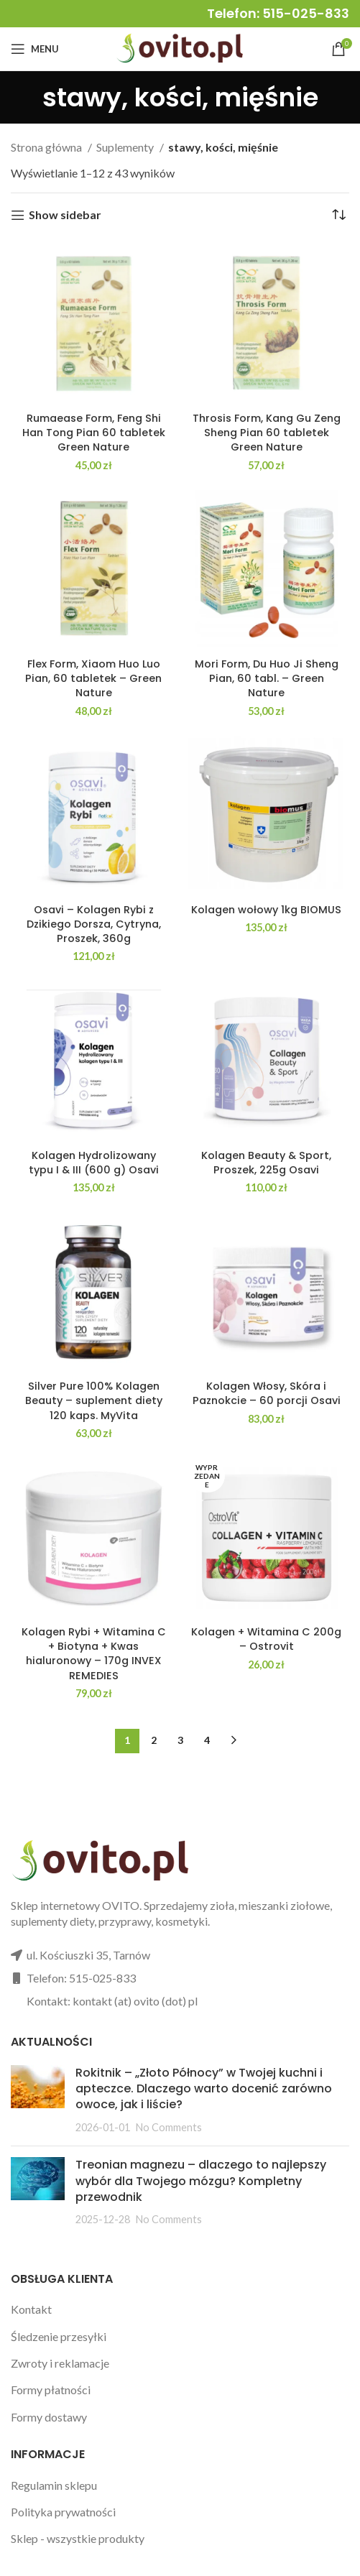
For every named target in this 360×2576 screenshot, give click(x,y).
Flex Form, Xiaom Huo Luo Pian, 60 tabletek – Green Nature (93, 678)
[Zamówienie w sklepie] (338, 215)
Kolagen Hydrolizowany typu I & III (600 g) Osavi (94, 1162)
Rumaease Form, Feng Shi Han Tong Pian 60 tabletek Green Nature (93, 432)
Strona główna (47, 147)
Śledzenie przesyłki (58, 2336)
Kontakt (31, 2309)
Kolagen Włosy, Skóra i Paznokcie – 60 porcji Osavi (267, 1393)
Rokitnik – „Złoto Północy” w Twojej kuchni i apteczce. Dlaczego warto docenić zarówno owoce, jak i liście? (203, 2088)
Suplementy (126, 147)
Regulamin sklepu (54, 2485)
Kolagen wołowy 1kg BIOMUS (266, 909)
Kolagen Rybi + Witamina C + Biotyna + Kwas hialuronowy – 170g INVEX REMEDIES (94, 1653)
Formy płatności (51, 2389)
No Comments (169, 2127)
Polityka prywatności (63, 2512)
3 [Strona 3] (180, 1740)
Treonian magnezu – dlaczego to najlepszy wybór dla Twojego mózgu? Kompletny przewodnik (200, 2180)
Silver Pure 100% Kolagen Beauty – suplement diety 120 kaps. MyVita (93, 1400)
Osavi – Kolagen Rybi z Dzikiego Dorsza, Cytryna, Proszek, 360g (94, 924)
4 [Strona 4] (207, 1740)
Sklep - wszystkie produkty (77, 2538)
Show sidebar (65, 215)
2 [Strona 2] (154, 1740)
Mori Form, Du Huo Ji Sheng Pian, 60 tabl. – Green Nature (266, 678)
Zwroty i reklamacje (60, 2363)
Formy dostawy (49, 2417)
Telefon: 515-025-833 (278, 13)
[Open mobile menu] (35, 48)
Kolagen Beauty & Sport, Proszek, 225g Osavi (266, 1162)
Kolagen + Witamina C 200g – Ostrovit (266, 1639)
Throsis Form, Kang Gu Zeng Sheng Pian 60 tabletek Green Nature (267, 432)
